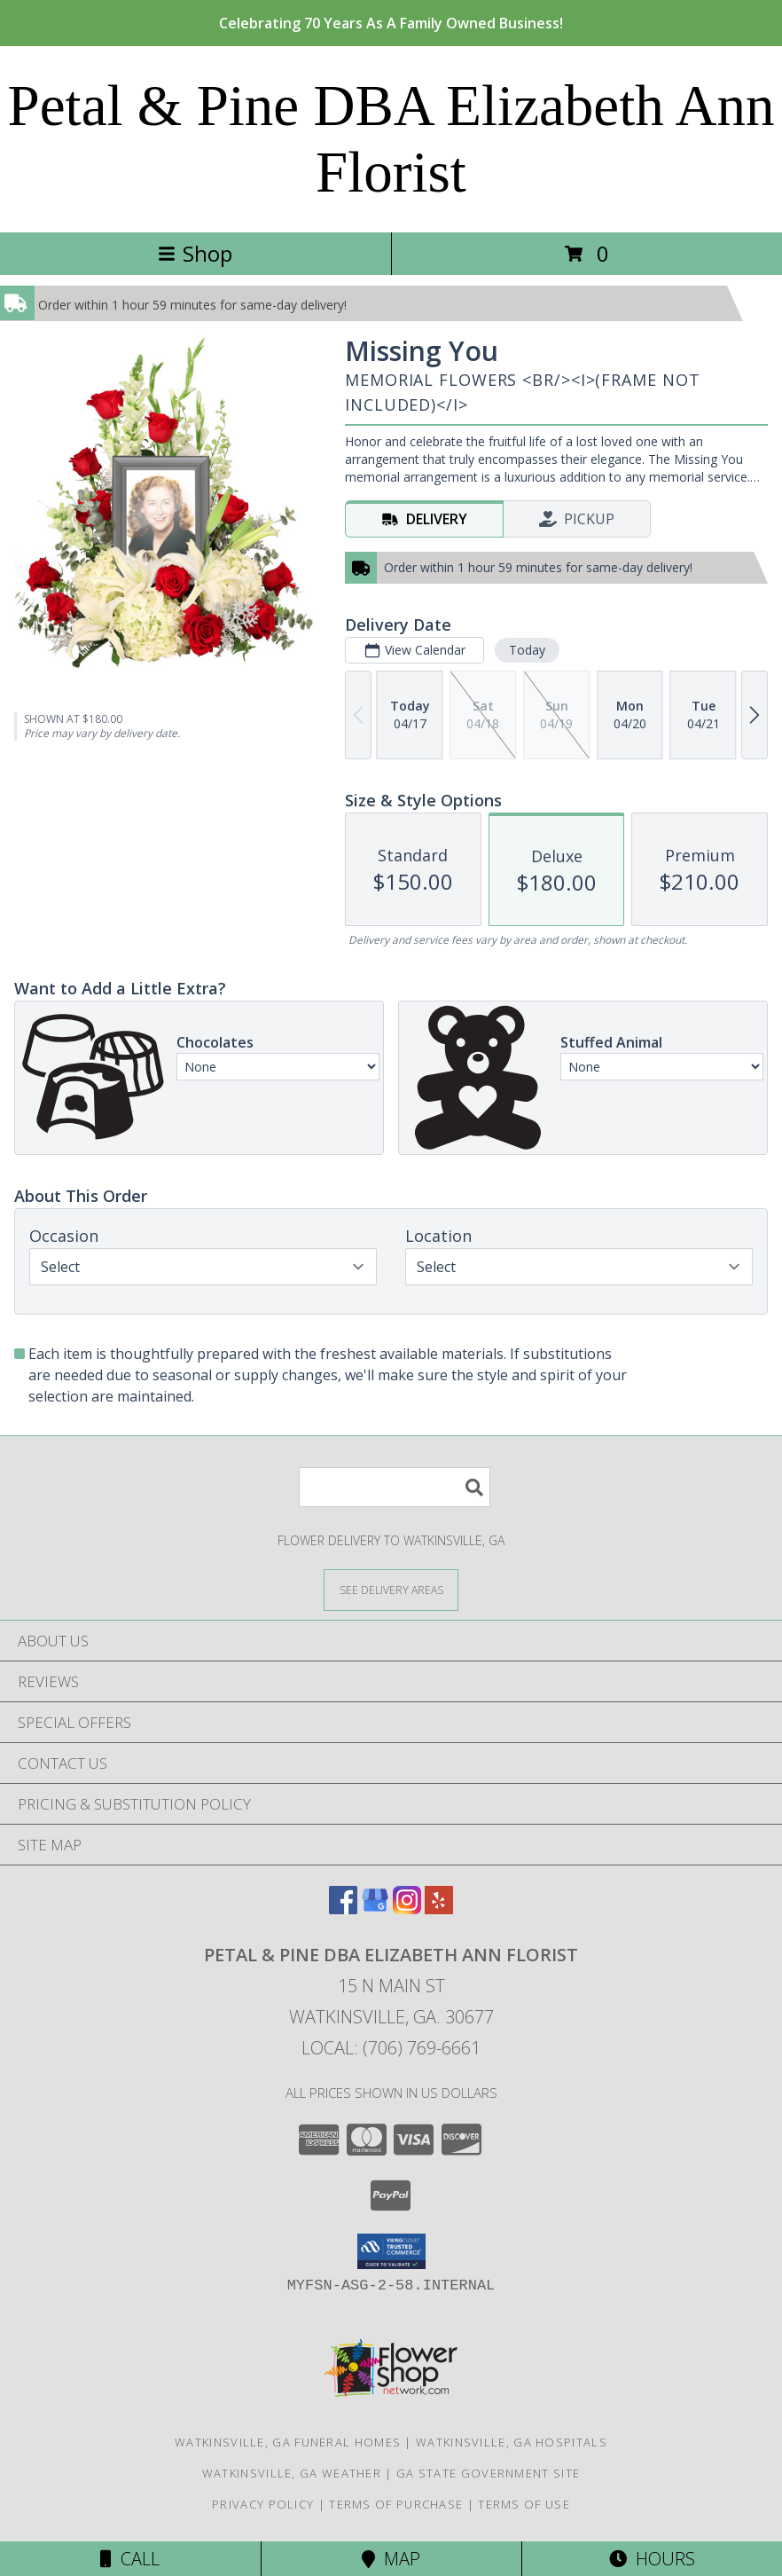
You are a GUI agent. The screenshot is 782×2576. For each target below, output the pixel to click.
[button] (391, 2251)
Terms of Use (524, 2504)
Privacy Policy (263, 2504)
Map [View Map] (391, 2559)
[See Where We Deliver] (391, 1589)
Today (527, 649)
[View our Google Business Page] (375, 1908)
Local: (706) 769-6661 (391, 2048)
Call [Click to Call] (130, 2559)
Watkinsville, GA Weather (291, 2473)
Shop (195, 253)
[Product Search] (394, 1487)
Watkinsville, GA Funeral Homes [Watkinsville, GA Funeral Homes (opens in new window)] (288, 2442)
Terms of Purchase (396, 2504)
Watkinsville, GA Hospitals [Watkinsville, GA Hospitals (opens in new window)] (511, 2442)
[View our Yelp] (439, 1908)
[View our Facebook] (343, 1908)
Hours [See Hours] (652, 2559)
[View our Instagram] (407, 1908)
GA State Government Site (488, 2473)
